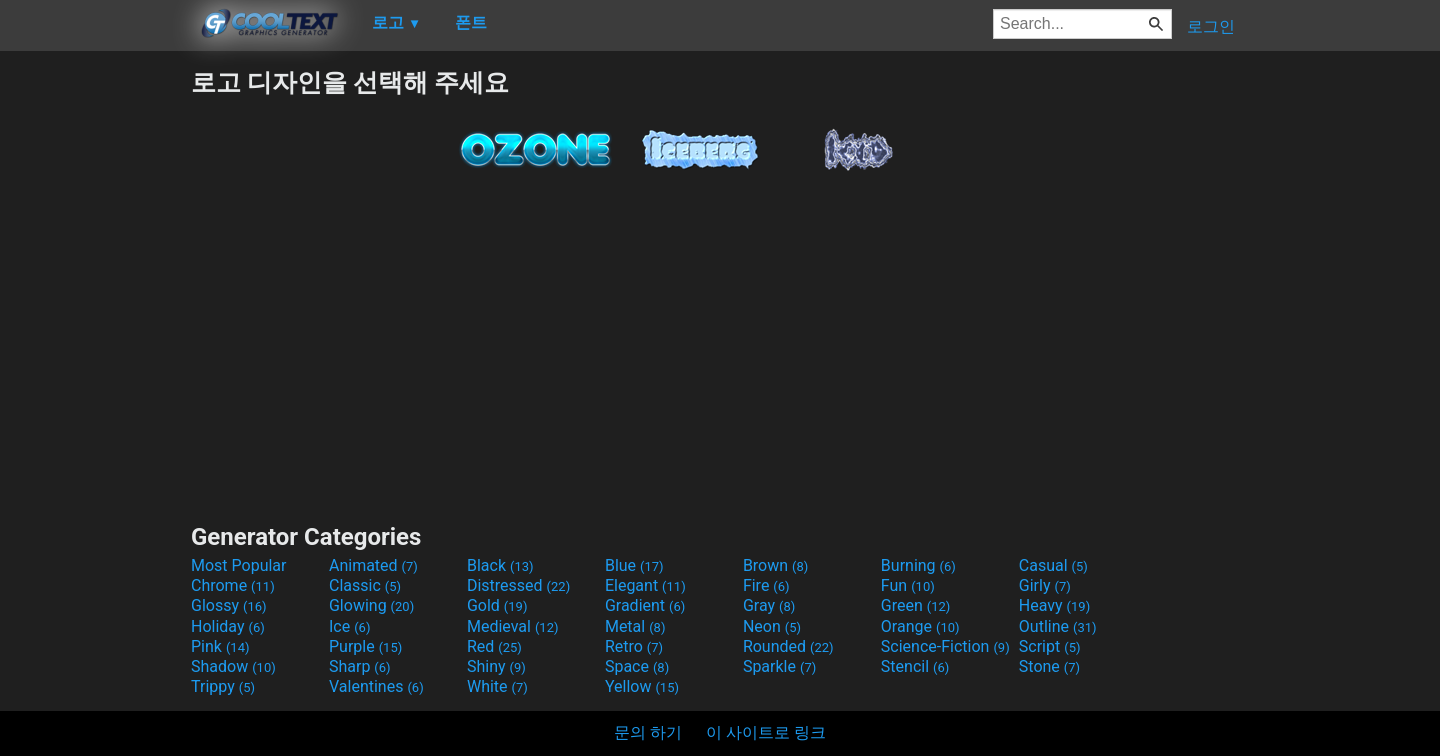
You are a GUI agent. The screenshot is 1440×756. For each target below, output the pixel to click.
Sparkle (779, 666)
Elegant (645, 585)
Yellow (642, 686)
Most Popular (239, 565)
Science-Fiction (945, 646)
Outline (1058, 626)
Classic (365, 585)
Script (1050, 646)
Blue (634, 565)
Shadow (233, 666)
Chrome (233, 585)
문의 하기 (648, 732)
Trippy (223, 686)
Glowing (371, 605)
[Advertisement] (95, 366)
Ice (349, 626)
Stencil (915, 666)
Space (637, 666)
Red (494, 646)
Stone (1049, 666)
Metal (635, 626)
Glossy (229, 605)
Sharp (360, 666)
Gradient (645, 605)
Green (916, 605)
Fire (766, 585)
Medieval (513, 626)
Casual (1053, 565)
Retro (634, 646)
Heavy (1054, 605)
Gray (769, 605)
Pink (220, 646)
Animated (373, 565)
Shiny (496, 666)
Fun (908, 585)
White (497, 686)
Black (500, 565)
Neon (772, 626)
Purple (365, 646)
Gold (497, 605)
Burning (918, 565)
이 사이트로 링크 (766, 732)
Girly (1045, 585)
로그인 (1211, 26)
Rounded (788, 646)
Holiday (228, 626)
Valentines (376, 686)
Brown (775, 565)
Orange (920, 626)
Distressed (518, 585)
